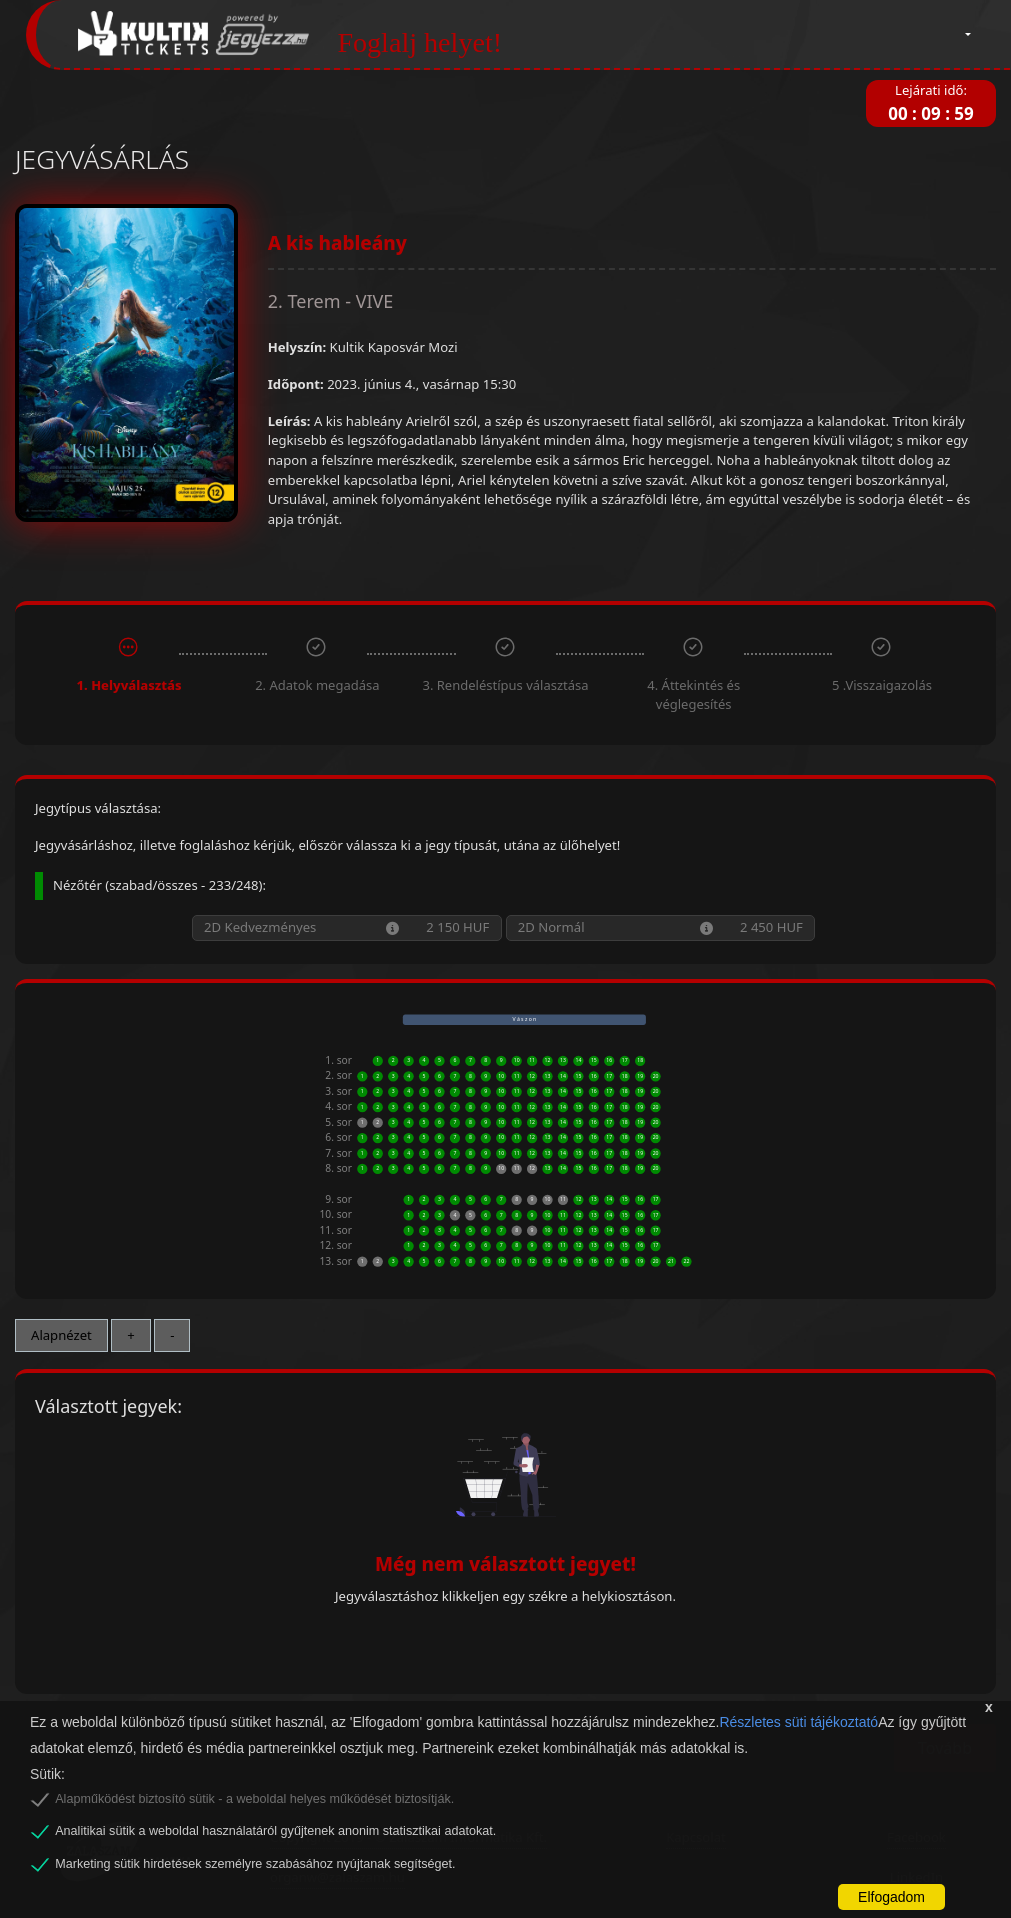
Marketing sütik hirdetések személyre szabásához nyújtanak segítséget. (255, 1864)
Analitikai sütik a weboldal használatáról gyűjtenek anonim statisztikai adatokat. (275, 1831)
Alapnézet (61, 1335)
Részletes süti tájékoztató (798, 1722)
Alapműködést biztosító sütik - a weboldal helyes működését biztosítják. (254, 1799)
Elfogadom (891, 1897)
